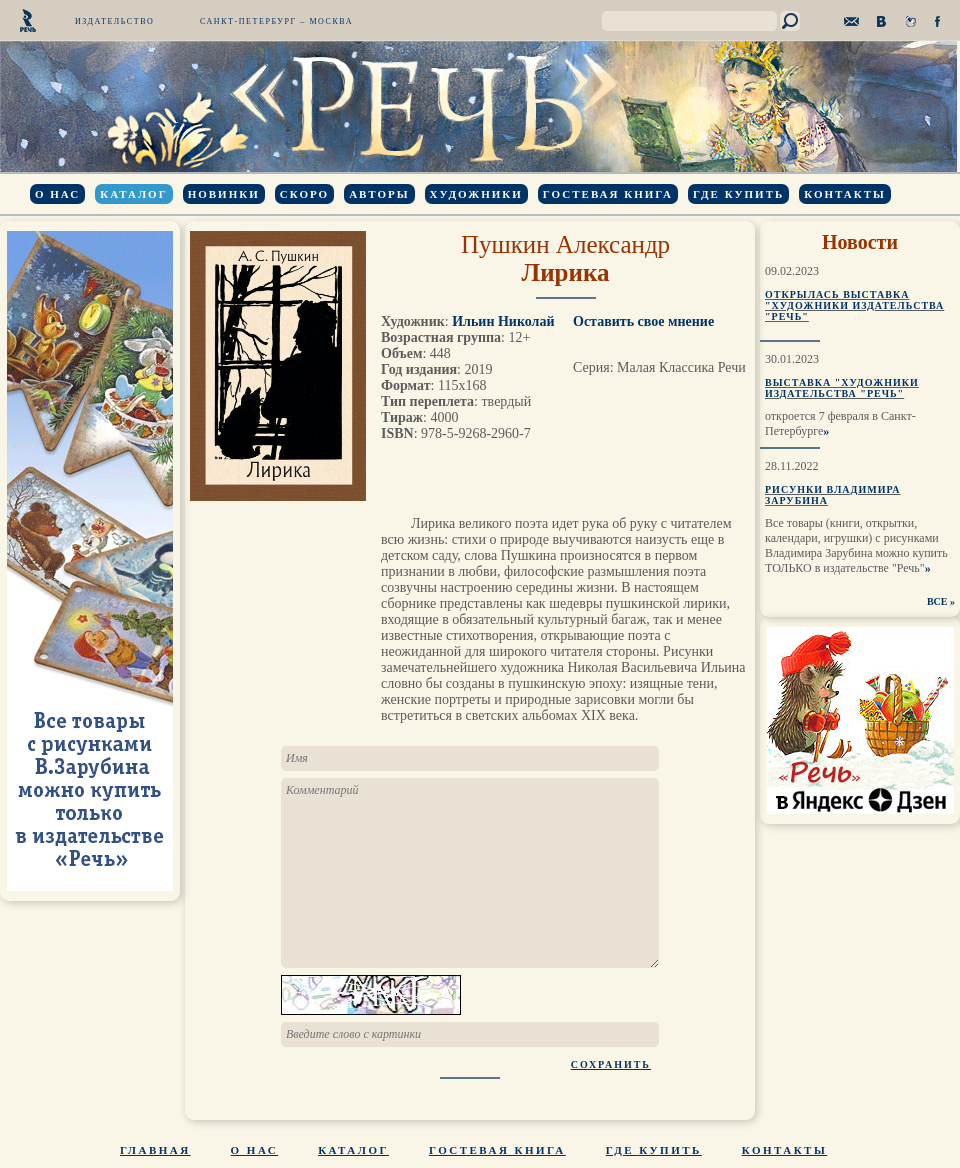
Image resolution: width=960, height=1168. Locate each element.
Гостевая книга (608, 194)
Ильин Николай (503, 321)
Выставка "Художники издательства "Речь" (842, 388)
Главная (155, 1150)
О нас (57, 194)
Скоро (304, 194)
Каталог (133, 194)
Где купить (738, 194)
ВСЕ (937, 601)
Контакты (845, 194)
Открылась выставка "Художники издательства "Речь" (854, 305)
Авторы (379, 194)
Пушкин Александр (565, 244)
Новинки (224, 194)
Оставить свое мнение (643, 321)
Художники (476, 194)
